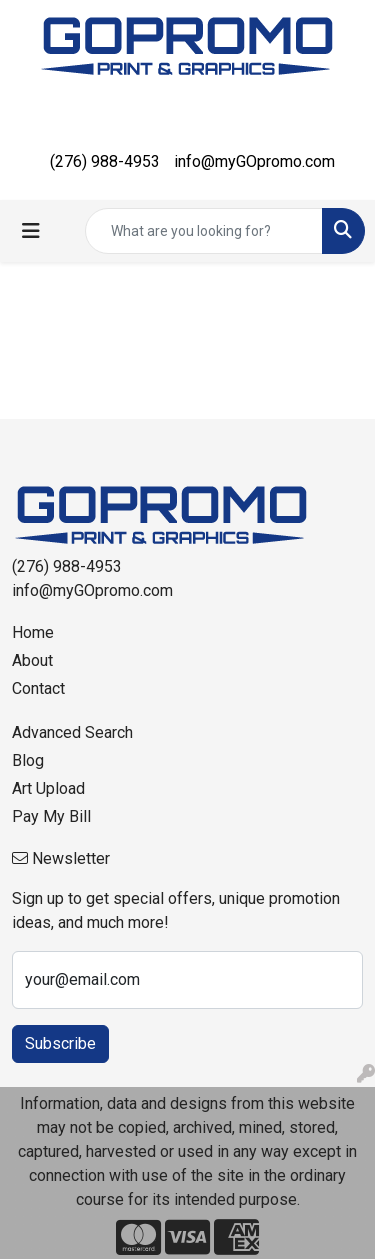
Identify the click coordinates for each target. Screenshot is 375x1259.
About (32, 660)
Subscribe (60, 1043)
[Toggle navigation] (31, 231)
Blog (28, 760)
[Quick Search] (204, 231)
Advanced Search (72, 732)
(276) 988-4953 (105, 161)
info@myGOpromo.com (254, 161)
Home (33, 632)
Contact (38, 688)
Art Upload (48, 788)
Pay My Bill (51, 816)
